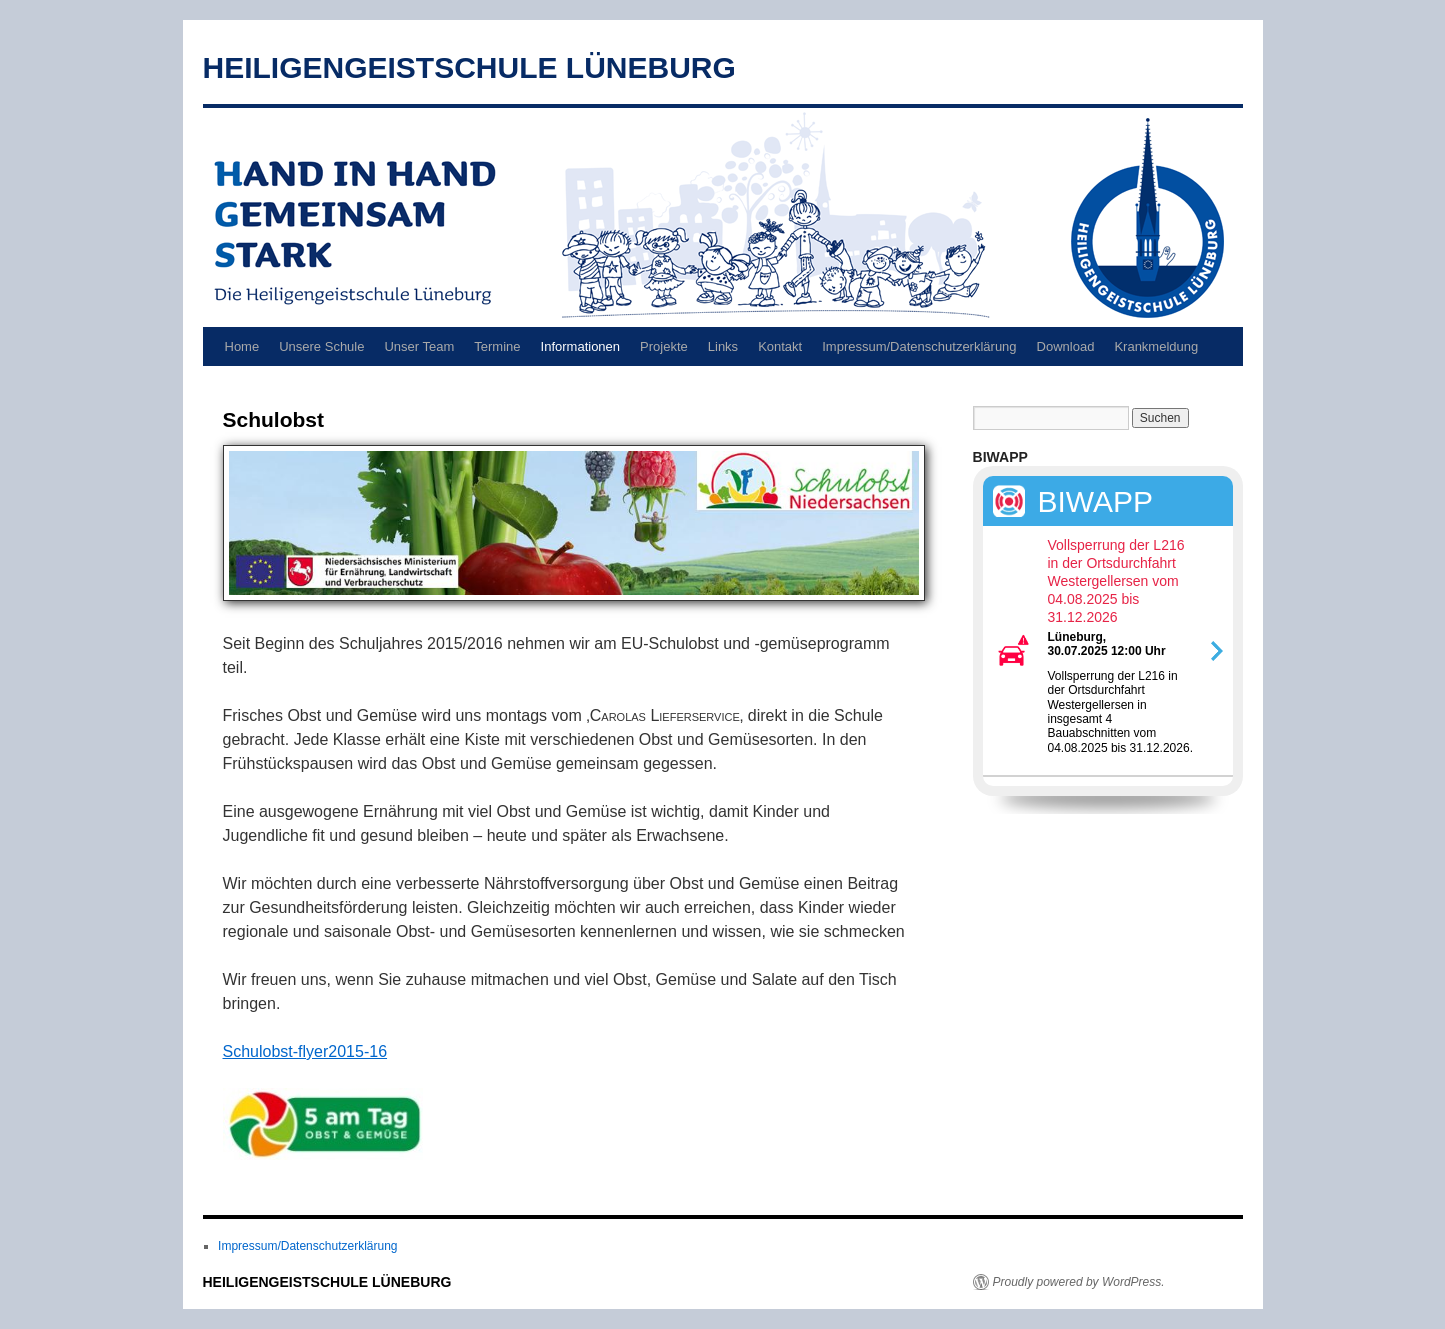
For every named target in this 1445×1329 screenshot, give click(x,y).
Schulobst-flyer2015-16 (305, 1051)
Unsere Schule (321, 346)
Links (723, 346)
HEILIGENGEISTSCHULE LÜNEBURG (469, 67)
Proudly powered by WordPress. (1079, 1282)
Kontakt (780, 346)
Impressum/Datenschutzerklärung (919, 346)
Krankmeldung (1156, 346)
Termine (497, 346)
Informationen (581, 346)
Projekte (664, 346)
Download (1066, 346)
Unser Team (419, 346)
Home (242, 346)
